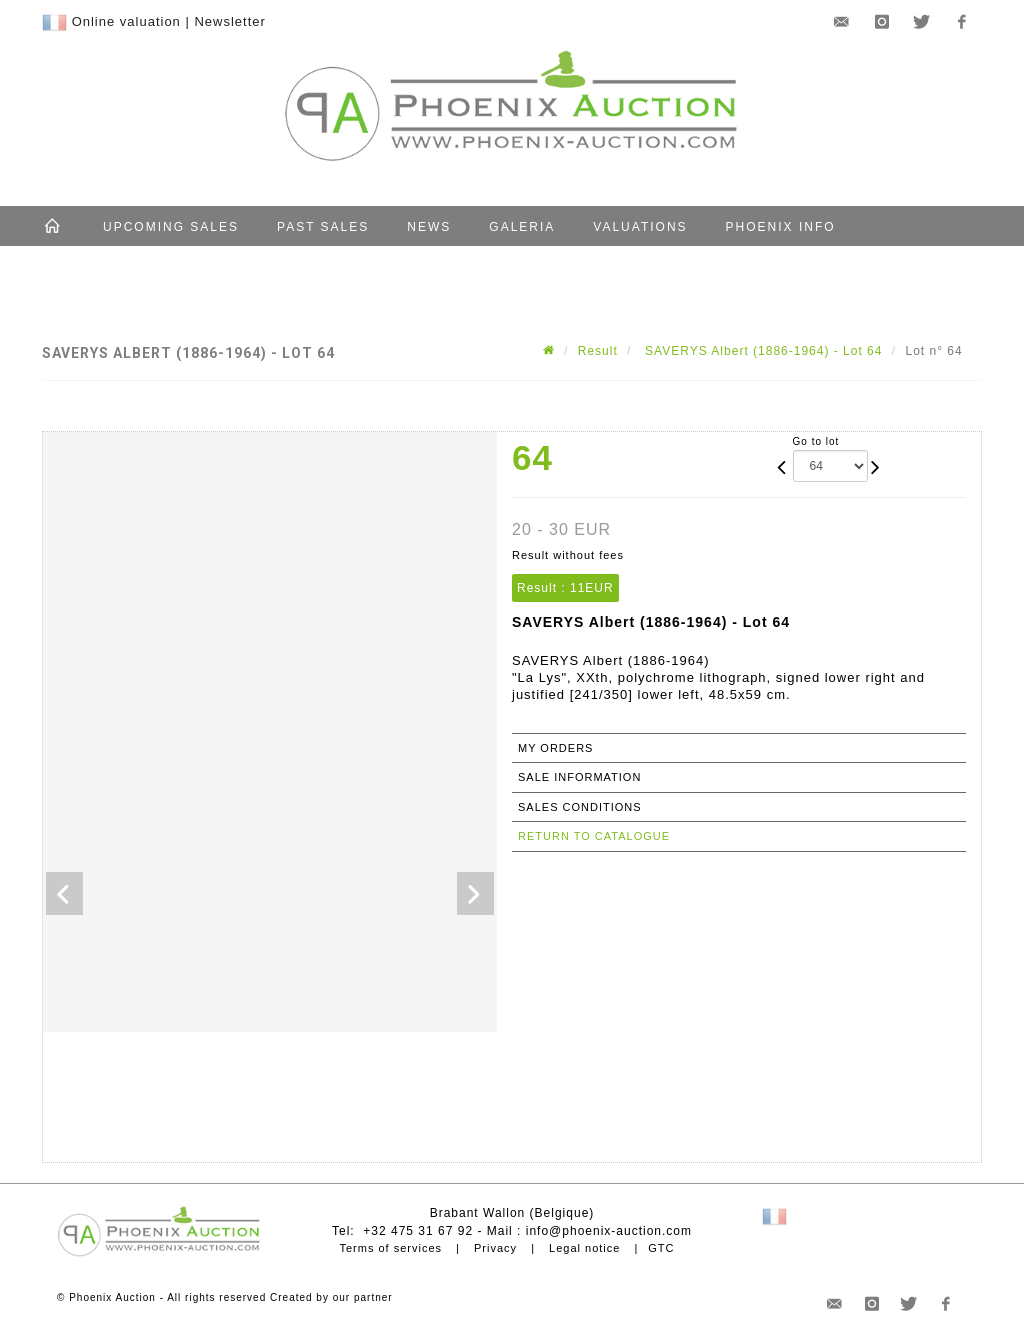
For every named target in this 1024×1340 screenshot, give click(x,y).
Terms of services (390, 1248)
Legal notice (584, 1248)
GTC (661, 1248)
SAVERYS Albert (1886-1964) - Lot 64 (762, 351)
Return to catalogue (594, 836)
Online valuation (126, 21)
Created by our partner (331, 1297)
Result (598, 351)
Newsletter (229, 21)
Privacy (495, 1248)
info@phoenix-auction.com (609, 1231)
